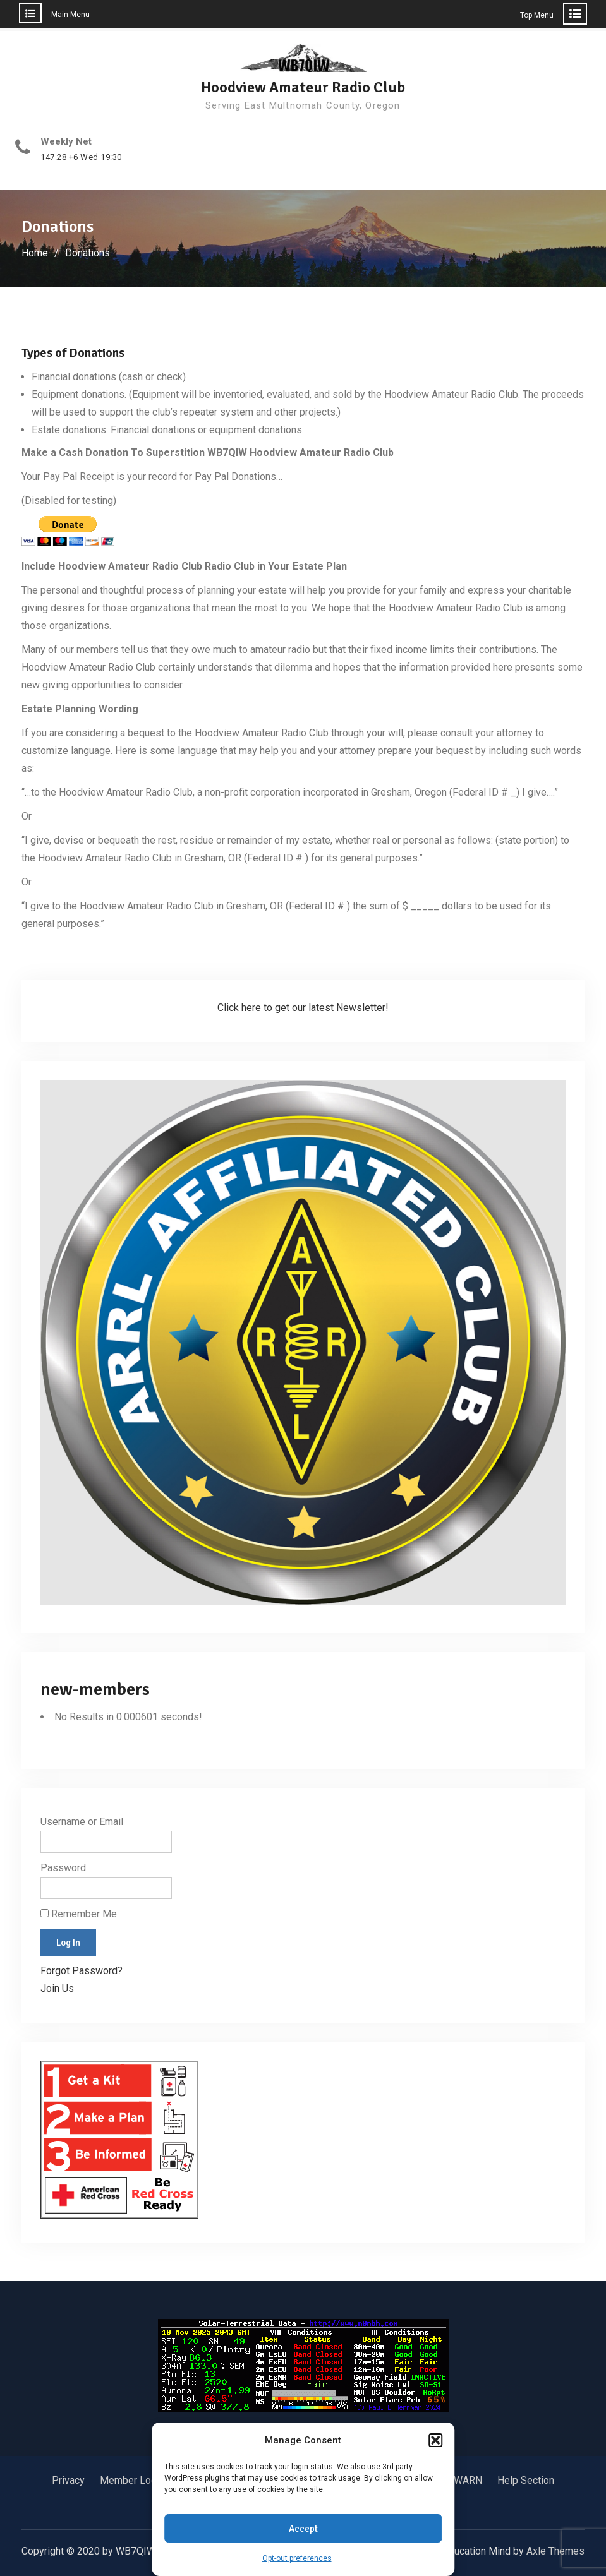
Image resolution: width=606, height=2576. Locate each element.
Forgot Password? (81, 1971)
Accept (303, 2528)
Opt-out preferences (297, 2558)
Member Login (132, 2480)
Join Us (57, 1988)
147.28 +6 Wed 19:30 (81, 157)
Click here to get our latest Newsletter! (303, 1008)
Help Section (525, 2480)
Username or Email (81, 1822)
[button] (435, 2440)
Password (63, 1868)
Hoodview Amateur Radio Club (303, 87)
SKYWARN (458, 2480)
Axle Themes (555, 2551)
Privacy (68, 2480)
